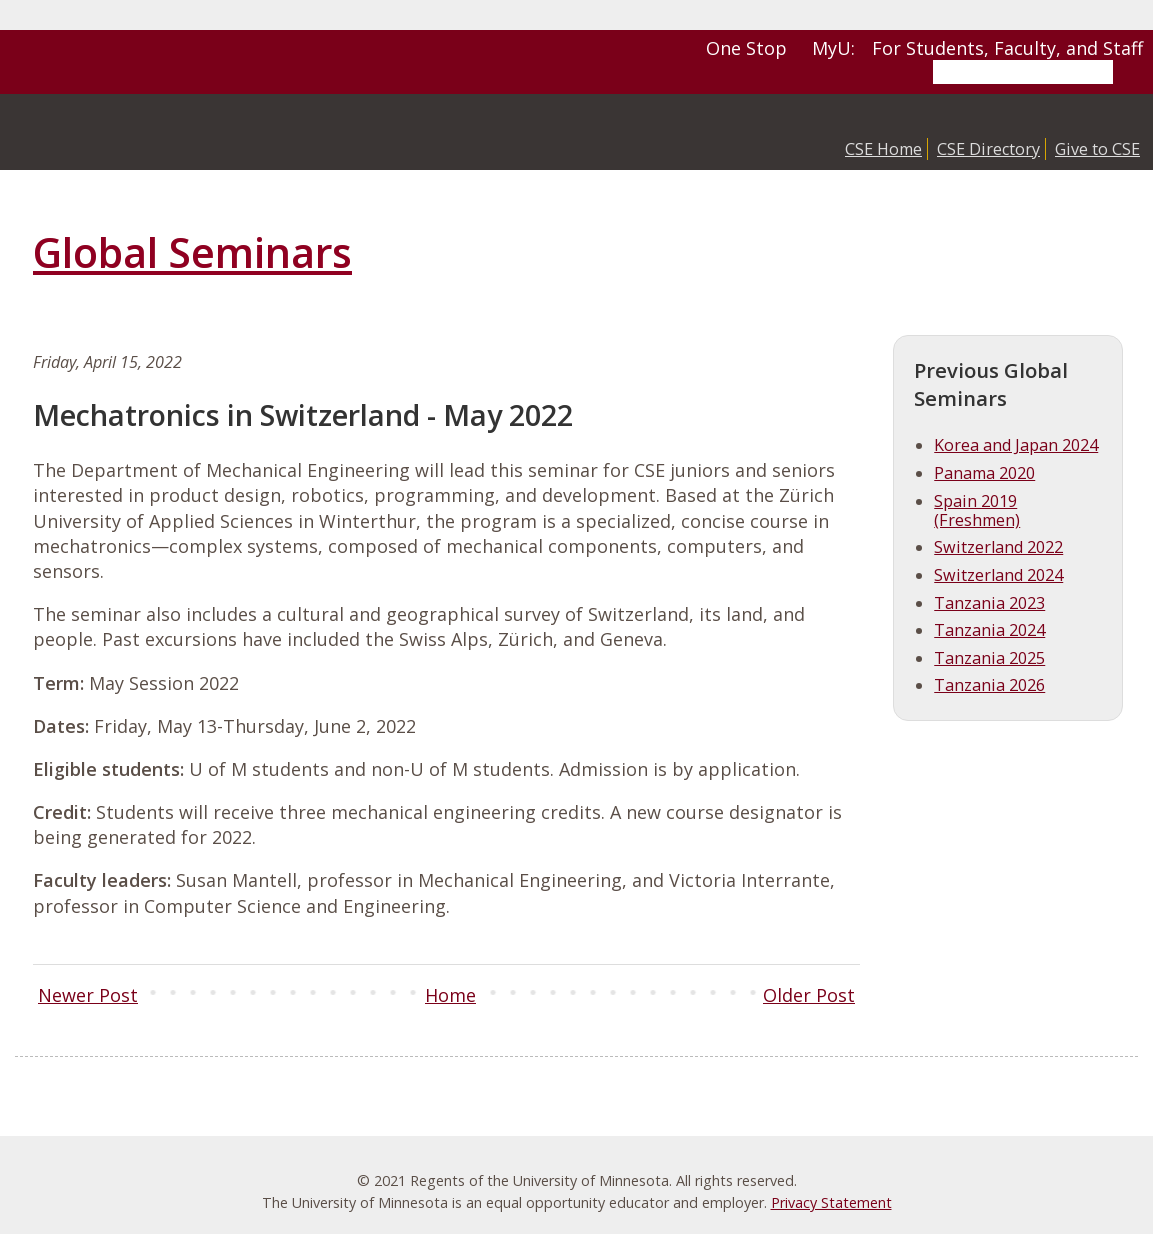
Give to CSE (1097, 149)
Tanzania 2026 (989, 685)
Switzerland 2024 (998, 575)
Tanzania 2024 (989, 630)
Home (450, 995)
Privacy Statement (831, 1202)
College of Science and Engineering (185, 132)
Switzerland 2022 (998, 547)
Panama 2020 (984, 473)
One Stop (746, 48)
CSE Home (883, 149)
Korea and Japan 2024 (1016, 445)
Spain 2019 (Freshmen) (977, 510)
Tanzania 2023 (989, 603)
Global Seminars (192, 252)
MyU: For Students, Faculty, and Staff (977, 48)
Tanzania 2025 (989, 658)
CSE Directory (988, 149)
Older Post (809, 995)
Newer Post (88, 995)
